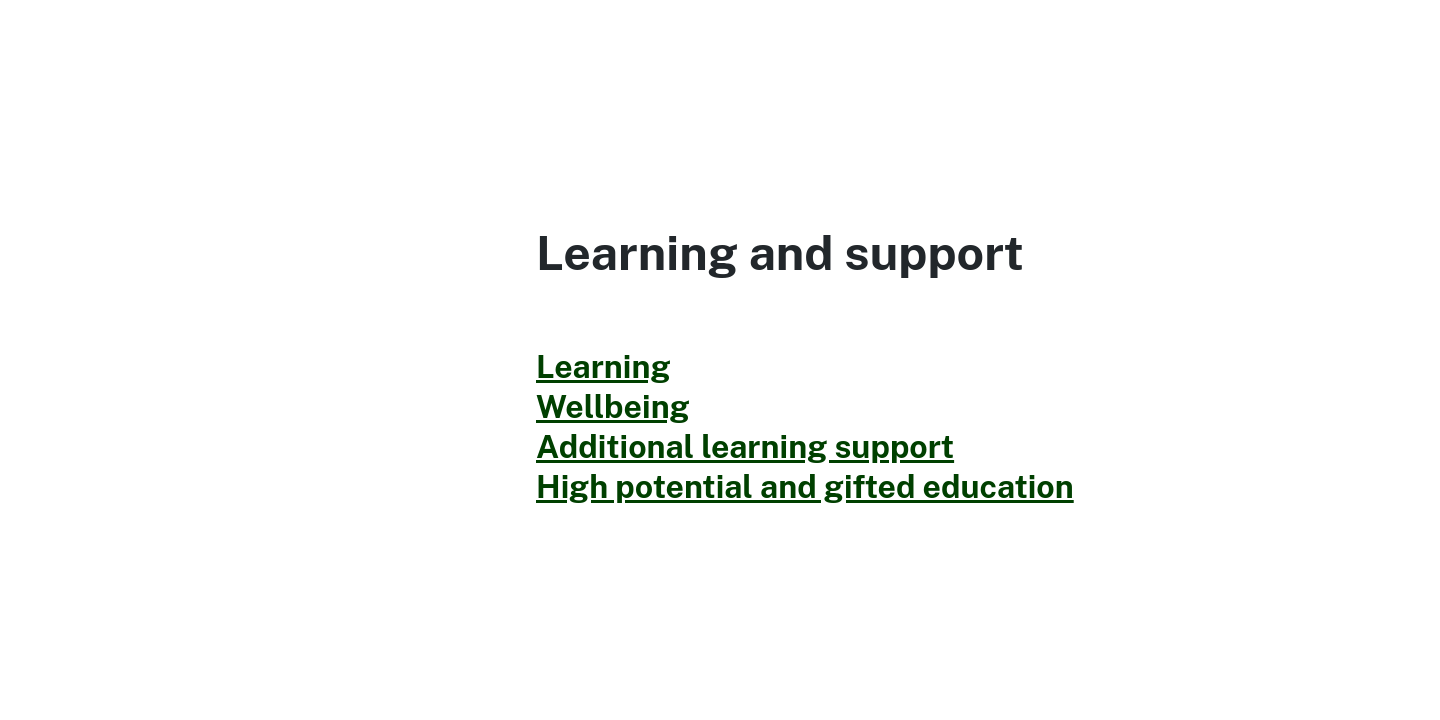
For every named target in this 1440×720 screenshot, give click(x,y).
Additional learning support (745, 446)
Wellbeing (613, 406)
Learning (603, 366)
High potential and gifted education (805, 486)
